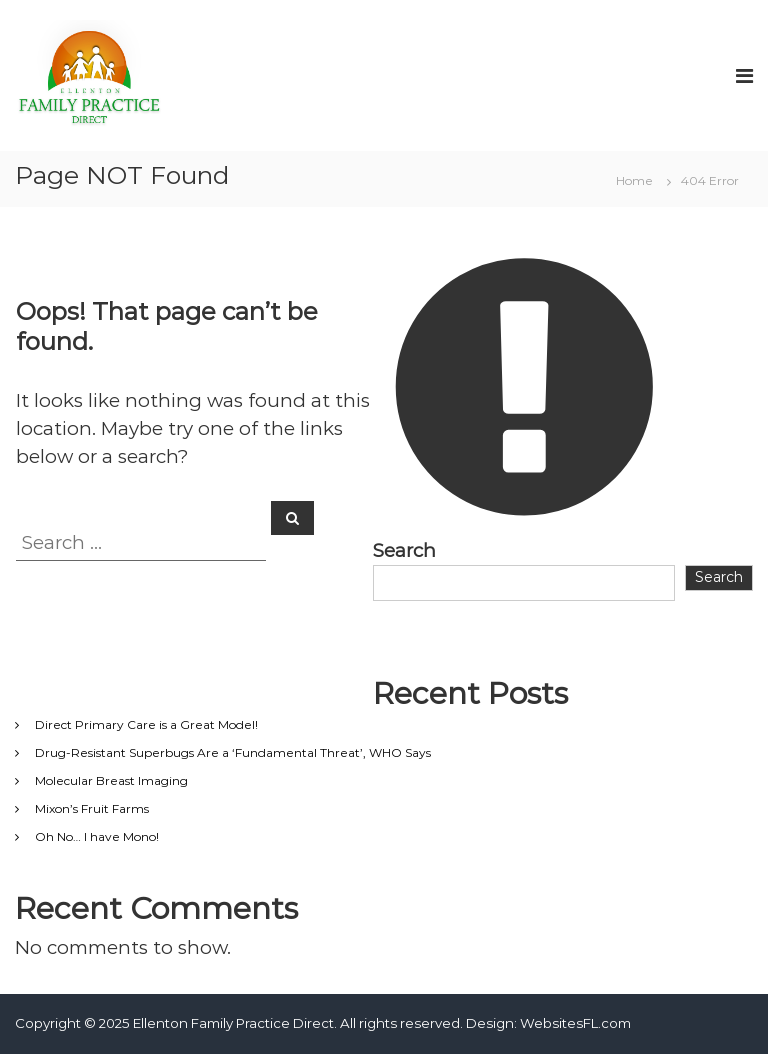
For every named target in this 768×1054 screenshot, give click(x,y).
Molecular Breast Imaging (111, 780)
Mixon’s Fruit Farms (92, 808)
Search (404, 550)
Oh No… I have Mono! (97, 836)
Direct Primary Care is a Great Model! (146, 724)
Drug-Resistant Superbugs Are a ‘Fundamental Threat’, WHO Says (233, 752)
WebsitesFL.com (575, 1023)
